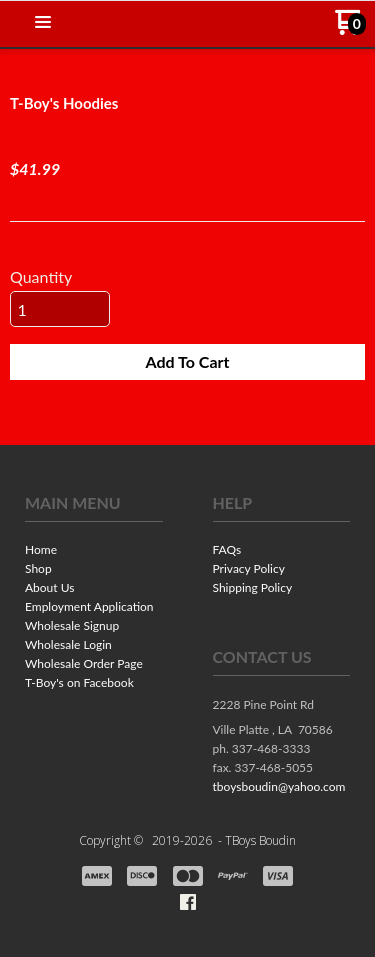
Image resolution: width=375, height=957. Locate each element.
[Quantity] (60, 309)
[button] (43, 23)
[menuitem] (94, 551)
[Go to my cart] (350, 29)
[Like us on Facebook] (188, 902)
